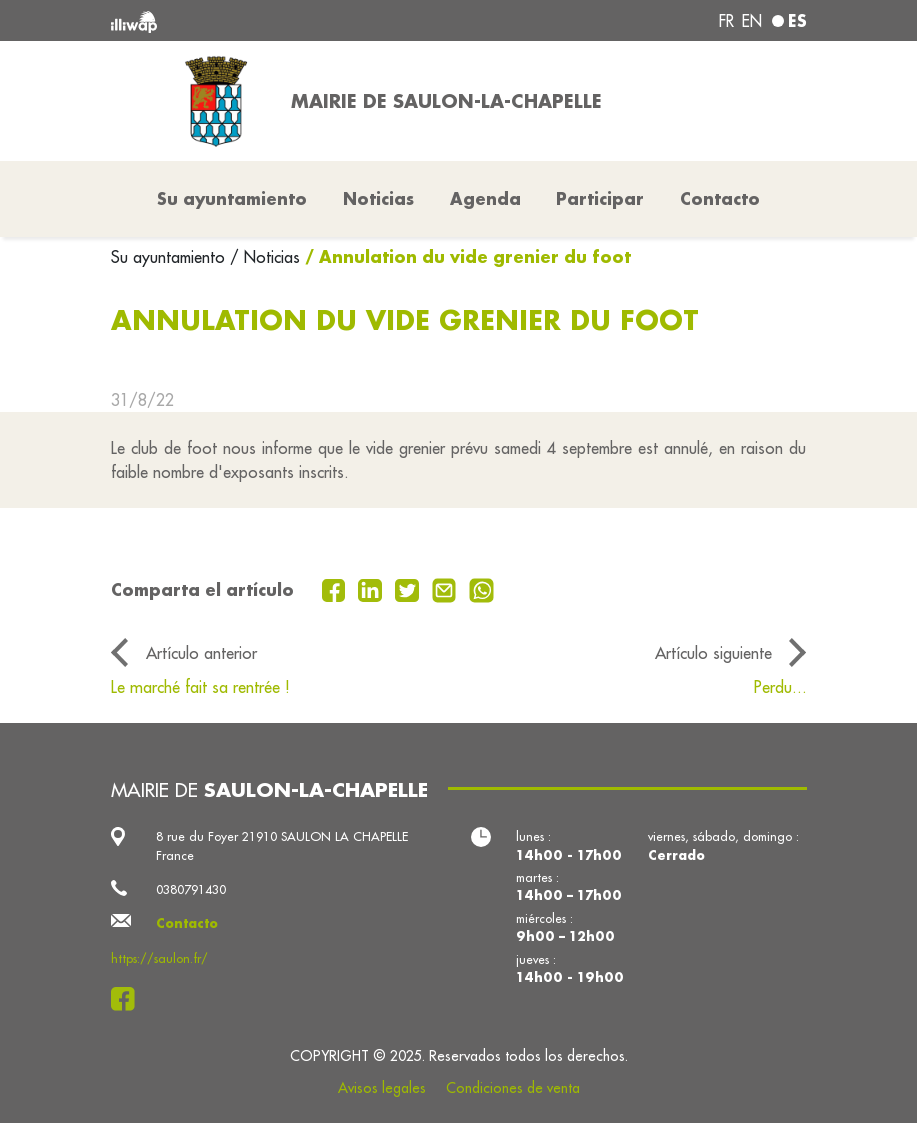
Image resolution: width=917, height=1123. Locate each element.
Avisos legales (382, 1088)
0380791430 (191, 889)
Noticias (378, 198)
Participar (600, 198)
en (752, 21)
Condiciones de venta (513, 1088)
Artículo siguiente (713, 653)
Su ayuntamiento (170, 257)
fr (726, 21)
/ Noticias (265, 257)
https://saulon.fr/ (159, 958)
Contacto (720, 198)
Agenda (485, 198)
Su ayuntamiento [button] (232, 198)
